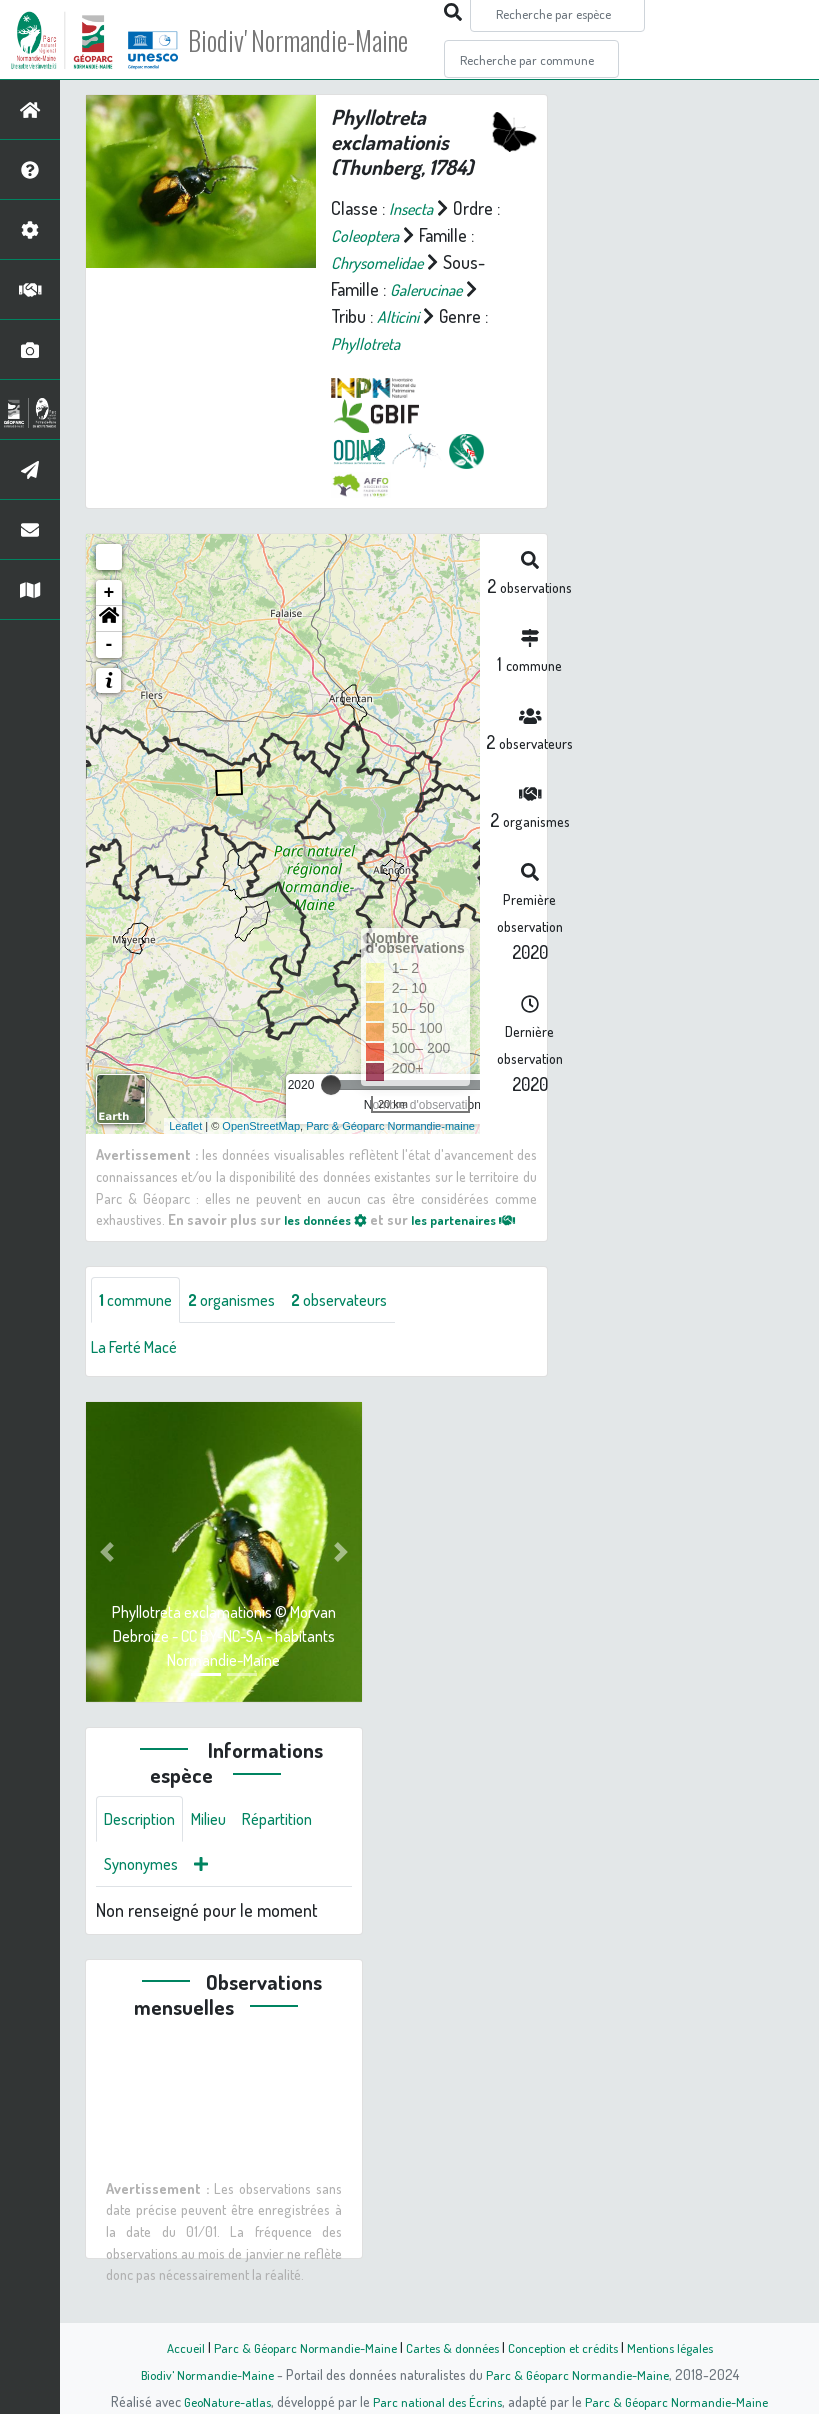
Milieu (220, 1844)
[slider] (331, 1085)
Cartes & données (450, 2347)
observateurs (363, 1322)
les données (339, 1219)
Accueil (171, 2347)
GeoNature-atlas (220, 2401)
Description (144, 1844)
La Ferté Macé (140, 1370)
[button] (109, 619)
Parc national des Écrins (436, 2401)
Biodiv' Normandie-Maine (328, 40)
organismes (244, 1322)
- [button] (109, 645)
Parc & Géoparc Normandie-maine (390, 1125)
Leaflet (185, 1125)
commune (139, 1322)
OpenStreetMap (261, 1125)
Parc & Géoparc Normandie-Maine (296, 2347)
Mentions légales (682, 2347)
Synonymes (145, 1892)
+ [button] (109, 593)
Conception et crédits (567, 2347)
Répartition (295, 1844)
